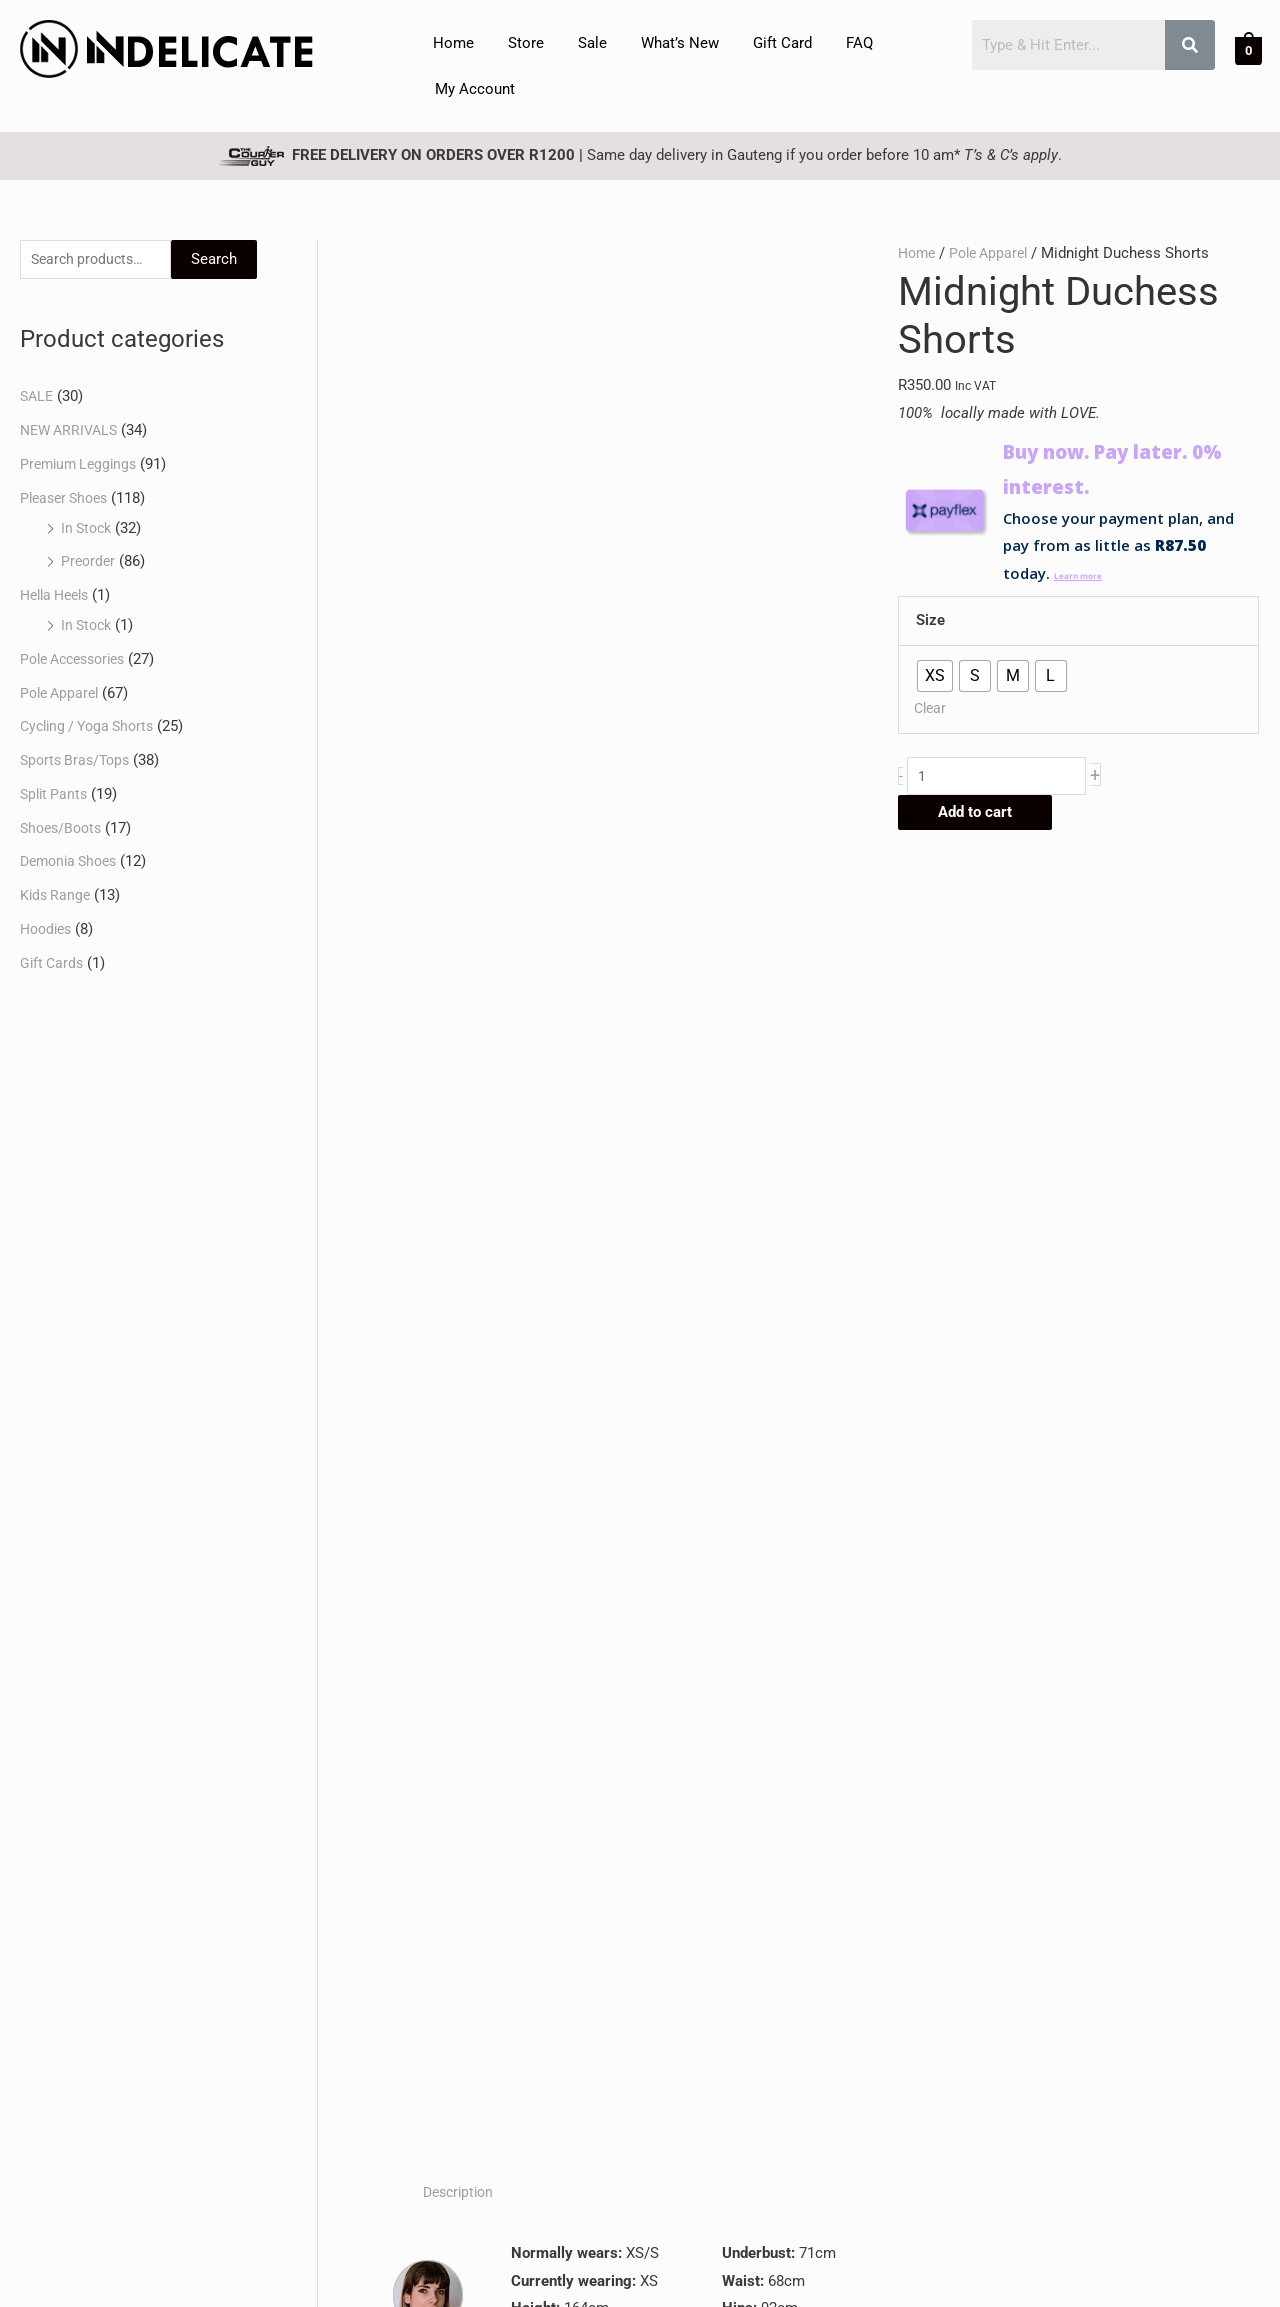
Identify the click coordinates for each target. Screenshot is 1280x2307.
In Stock (88, 532)
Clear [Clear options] (931, 708)
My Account (475, 89)
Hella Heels (59, 599)
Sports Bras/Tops (78, 764)
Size (930, 620)
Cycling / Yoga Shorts (92, 730)
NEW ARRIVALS (72, 434)
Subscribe (1128, 1990)
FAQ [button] (859, 43)
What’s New (680, 43)
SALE (38, 400)
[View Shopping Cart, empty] (1248, 50)
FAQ (230, 1856)
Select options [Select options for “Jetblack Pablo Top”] (482, 1579)
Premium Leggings (82, 468)
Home (453, 43)
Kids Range (57, 899)
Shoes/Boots (64, 832)
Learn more (1093, 573)
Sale (592, 43)
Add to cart (975, 816)
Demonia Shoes (73, 865)
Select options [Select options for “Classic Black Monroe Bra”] (696, 1598)
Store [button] (526, 43)
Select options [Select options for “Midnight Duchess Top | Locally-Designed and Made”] (910, 1618)
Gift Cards (53, 967)
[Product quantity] (1006, 778)
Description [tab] (461, 847)
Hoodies (48, 933)
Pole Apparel (62, 697)
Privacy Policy (614, 2263)
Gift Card (782, 43)
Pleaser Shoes (68, 502)
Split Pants (56, 798)
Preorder (89, 565)
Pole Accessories (79, 663)
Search (214, 261)
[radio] (935, 676)
